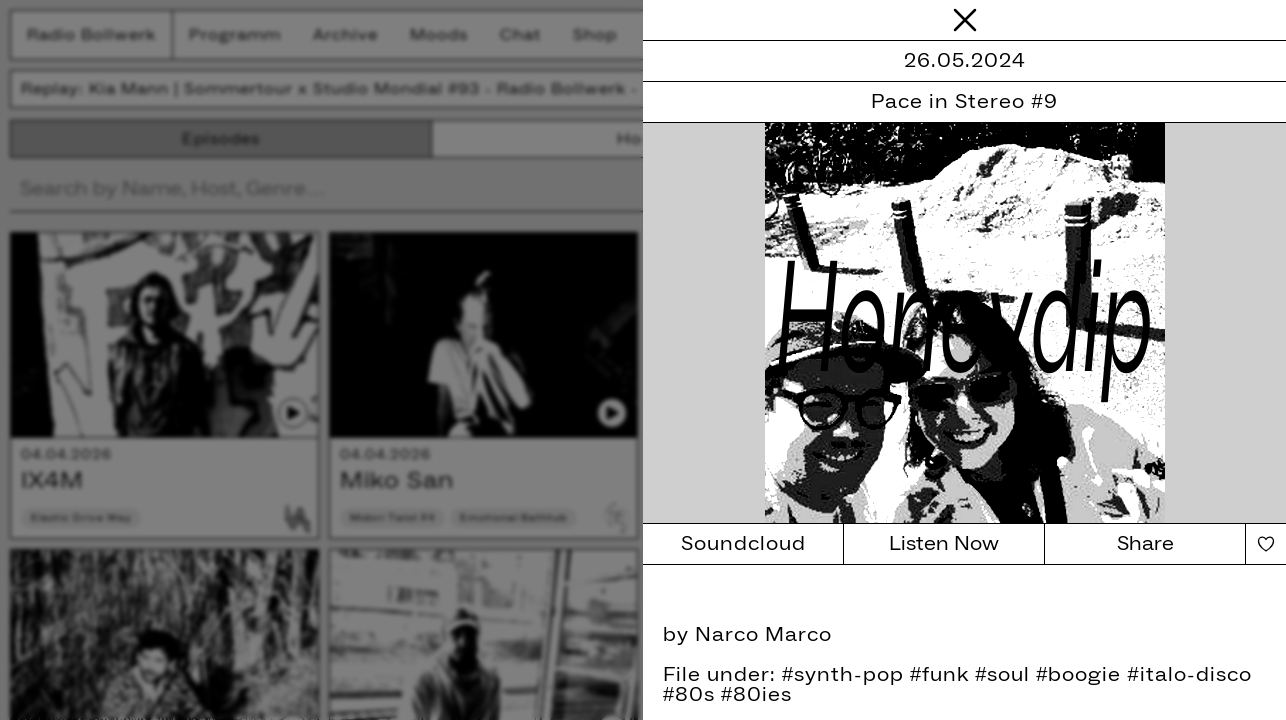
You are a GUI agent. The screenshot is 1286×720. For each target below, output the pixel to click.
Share (1145, 544)
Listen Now (944, 544)
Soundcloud (743, 544)
